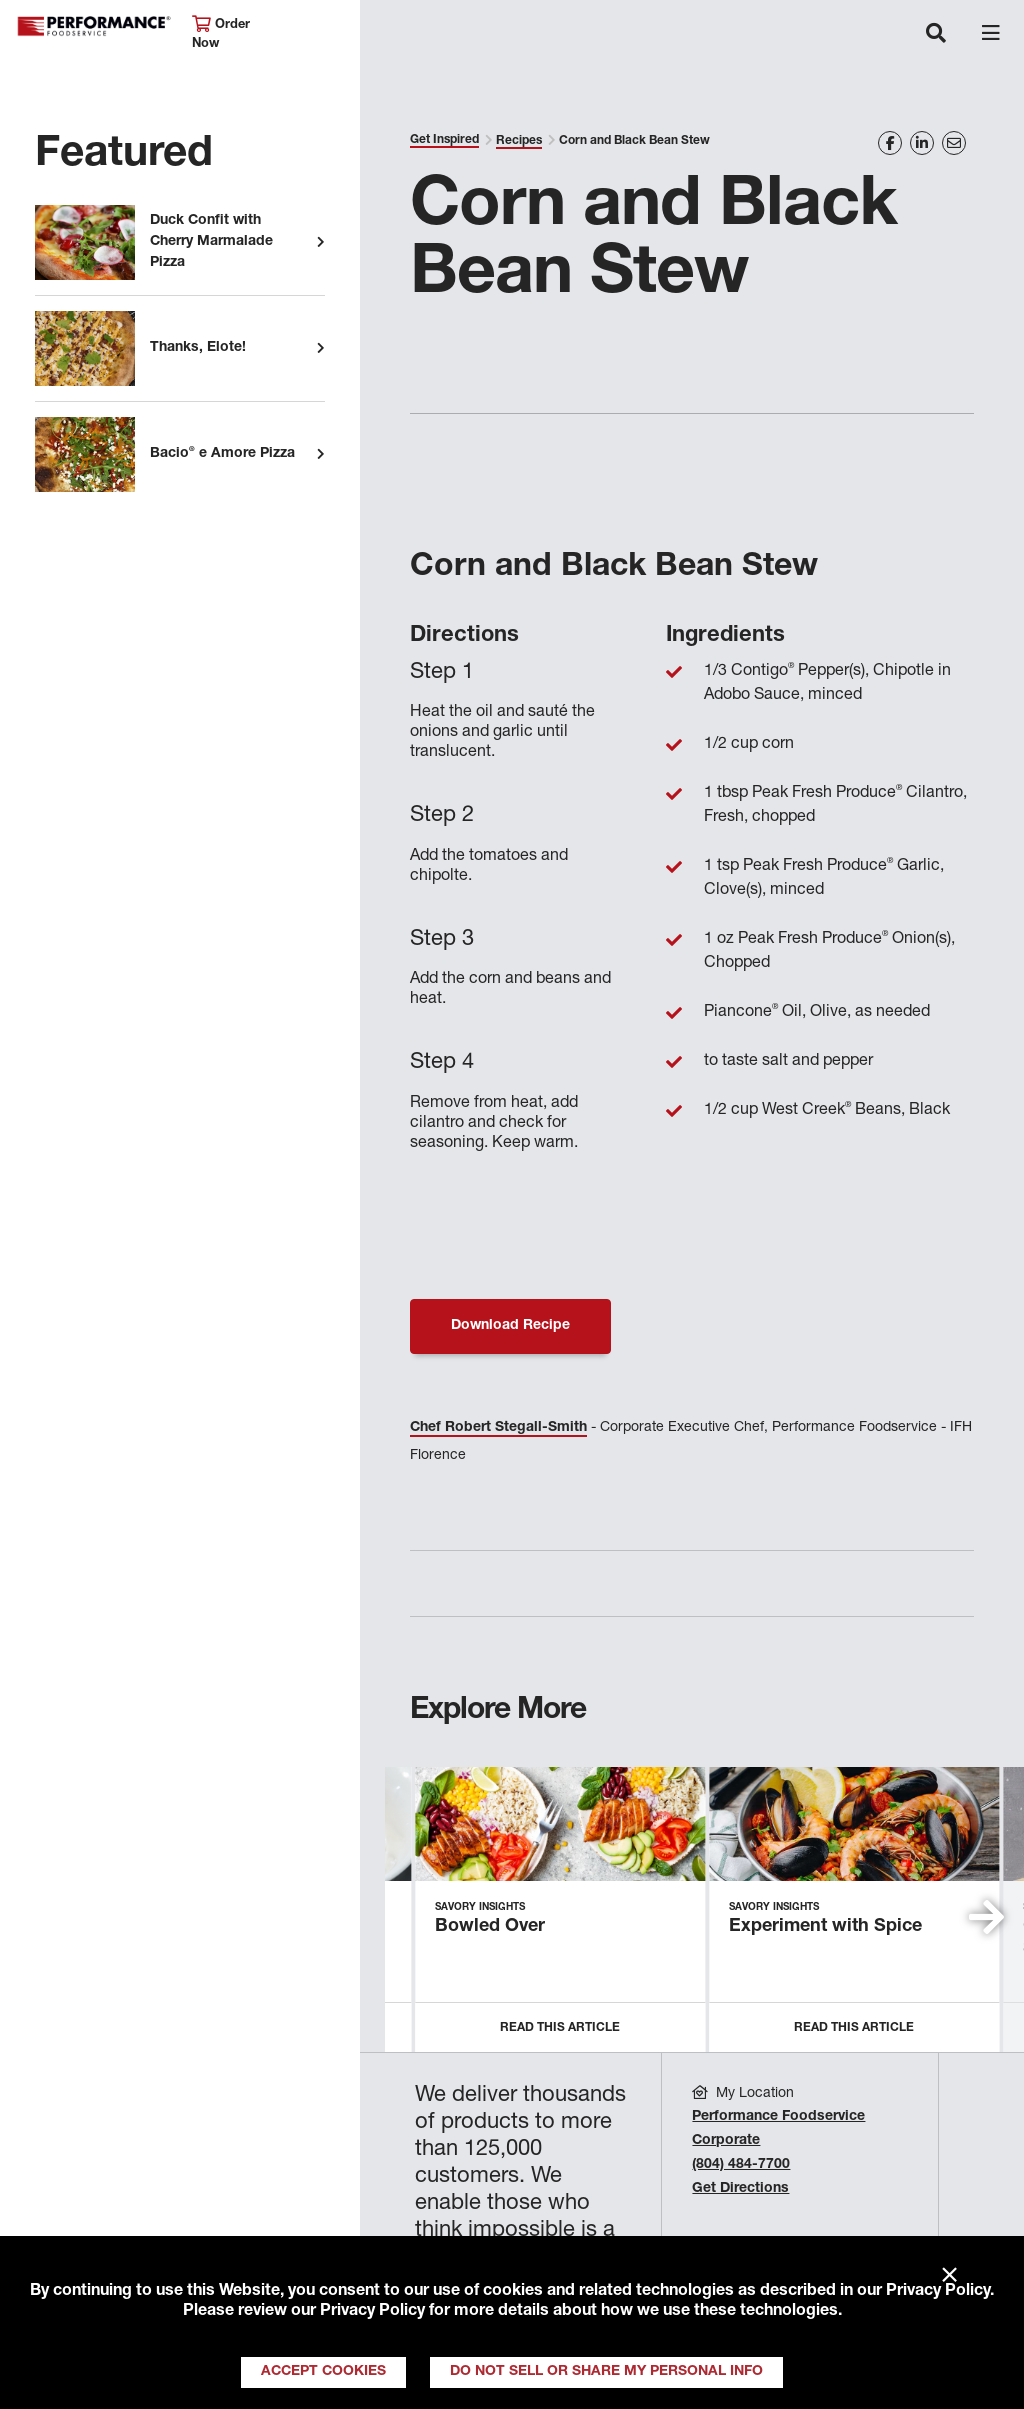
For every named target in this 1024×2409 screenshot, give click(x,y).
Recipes (519, 141)
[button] (986, 1917)
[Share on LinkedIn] (922, 143)
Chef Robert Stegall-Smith (498, 1428)
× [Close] (949, 2276)
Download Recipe (510, 1326)
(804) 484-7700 (741, 2165)
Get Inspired (444, 140)
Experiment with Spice (825, 1927)
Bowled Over (490, 1927)
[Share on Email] (954, 143)
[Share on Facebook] (890, 143)
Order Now (221, 33)
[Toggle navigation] (936, 35)
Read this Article (560, 2028)
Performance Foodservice (94, 26)
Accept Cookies (323, 2372)
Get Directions (740, 2189)
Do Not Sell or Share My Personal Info (606, 2372)
